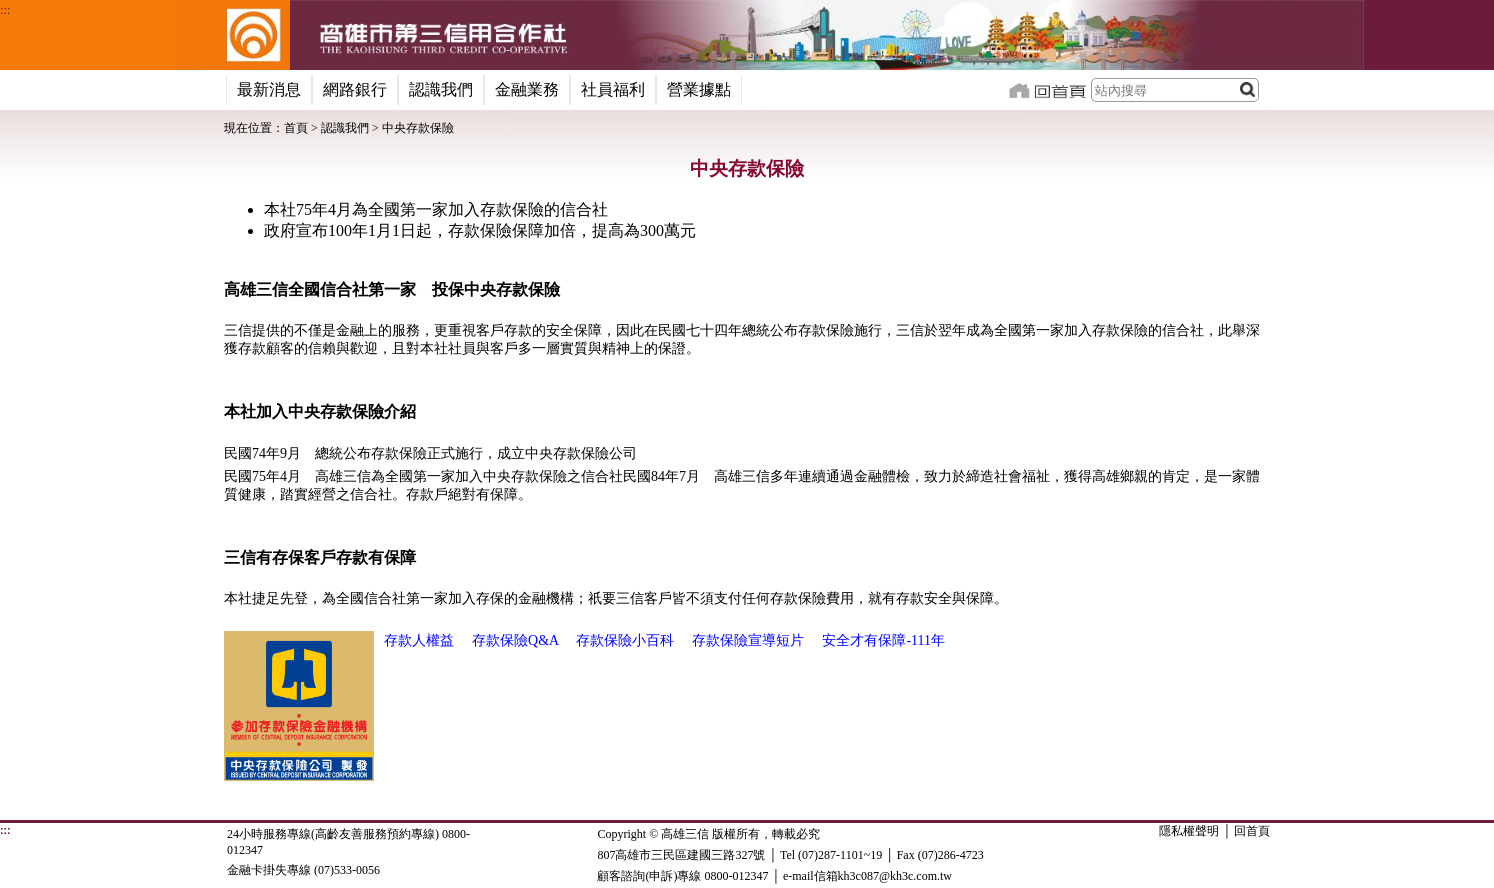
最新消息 (269, 89)
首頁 (296, 128)
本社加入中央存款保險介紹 (320, 411)
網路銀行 (355, 89)
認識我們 (441, 89)
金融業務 (527, 89)
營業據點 (699, 89)
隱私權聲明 (1189, 831)
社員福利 (613, 89)
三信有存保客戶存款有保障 (320, 557)
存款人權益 (419, 640)
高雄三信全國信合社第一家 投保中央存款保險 (392, 289)
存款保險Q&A (515, 640)
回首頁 (1252, 831)
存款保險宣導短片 (748, 640)
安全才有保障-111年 (883, 640)
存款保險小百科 (625, 640)
